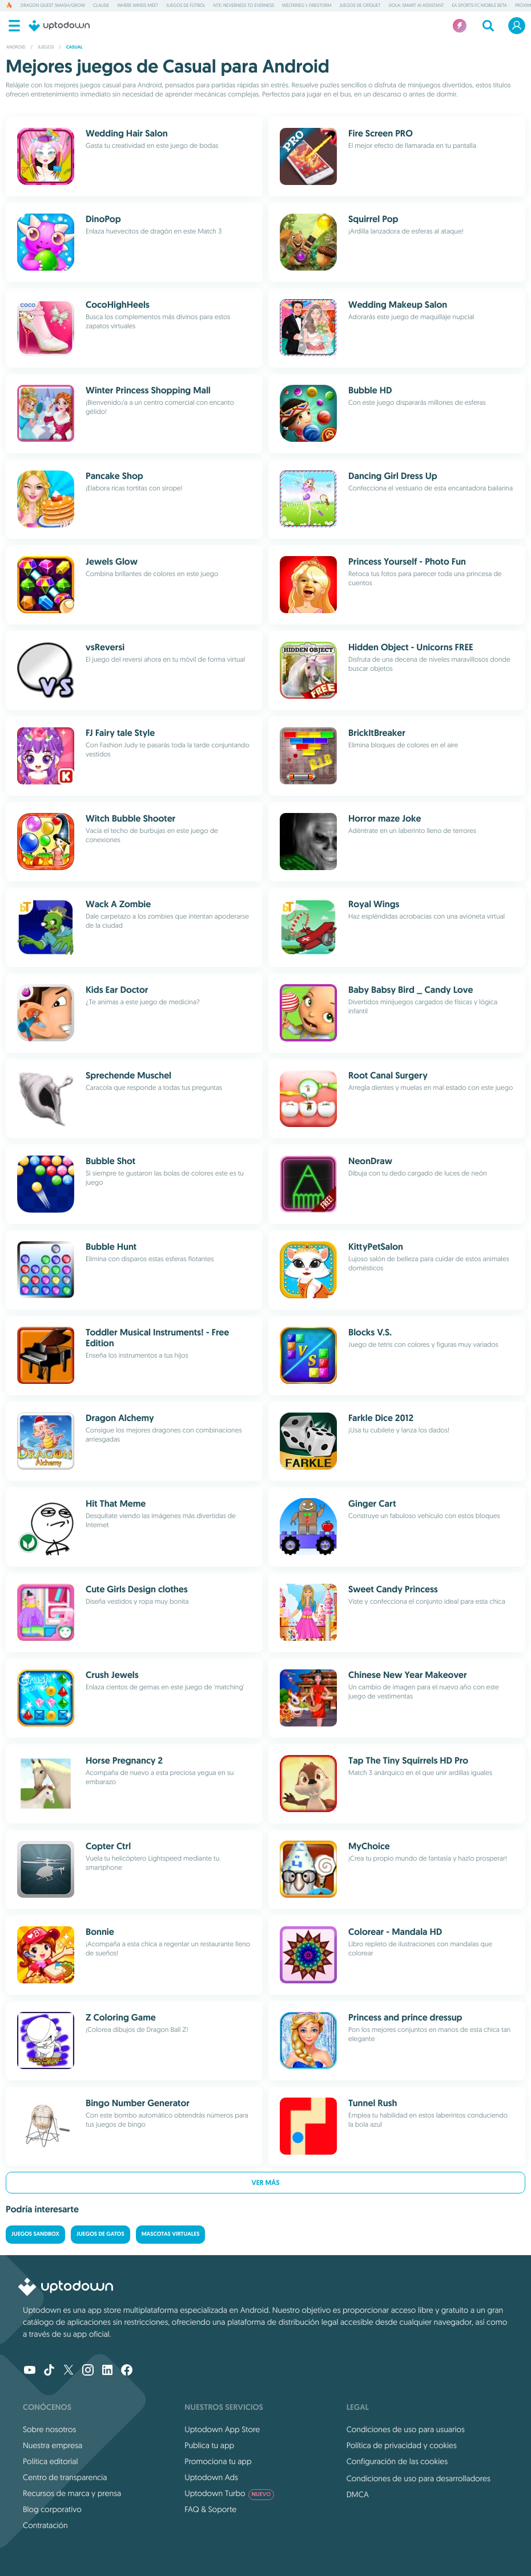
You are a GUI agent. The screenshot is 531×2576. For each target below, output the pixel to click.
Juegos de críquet (359, 6)
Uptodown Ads (211, 2477)
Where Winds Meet (137, 6)
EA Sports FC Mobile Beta (479, 6)
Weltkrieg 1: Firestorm (306, 6)
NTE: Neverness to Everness (244, 6)
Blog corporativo (52, 2509)
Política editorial (50, 2461)
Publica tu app (209, 2445)
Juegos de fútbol (186, 6)
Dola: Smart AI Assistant (416, 6)
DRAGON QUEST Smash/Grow (53, 6)
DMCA (358, 2494)
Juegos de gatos (100, 2234)
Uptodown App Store (222, 2429)
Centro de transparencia (65, 2477)
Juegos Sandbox (35, 2234)
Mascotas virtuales (171, 2234)
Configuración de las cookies (397, 2461)
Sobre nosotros (49, 2429)
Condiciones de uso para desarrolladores (418, 2478)
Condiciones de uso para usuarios (406, 2429)
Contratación (45, 2525)
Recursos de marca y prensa (72, 2493)
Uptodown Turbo (229, 2493)
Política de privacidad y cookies (402, 2445)
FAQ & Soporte (210, 2509)
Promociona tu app (217, 2461)
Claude (101, 6)
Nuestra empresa (52, 2445)
